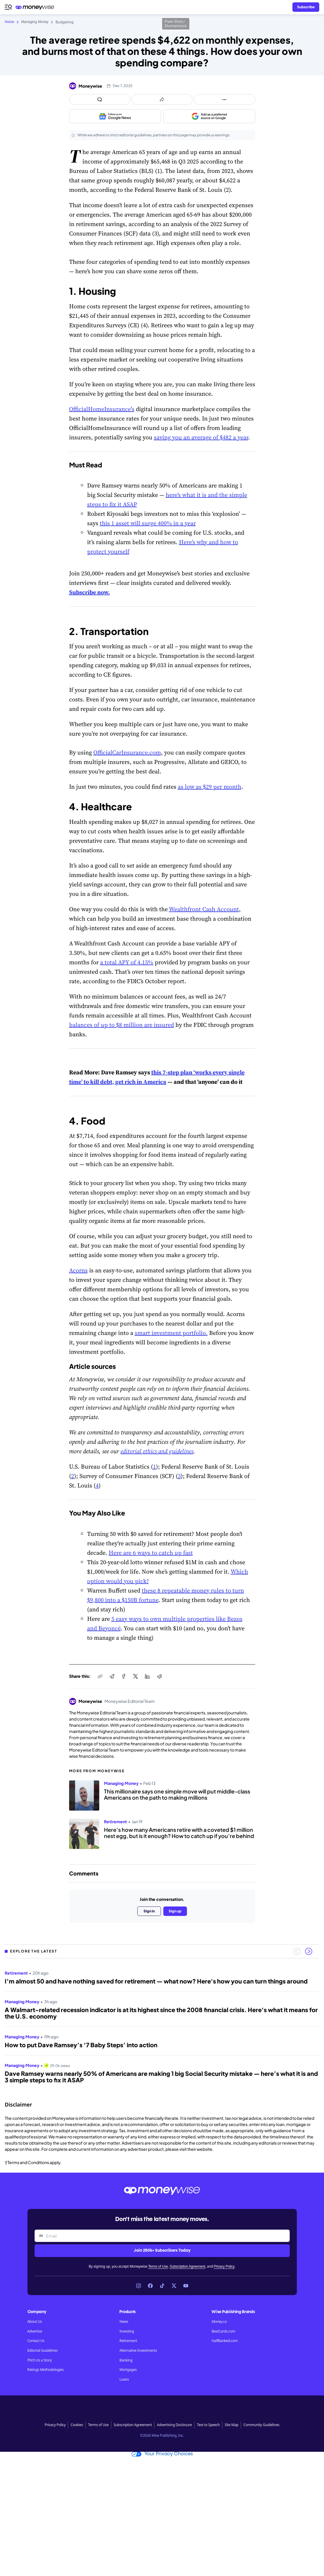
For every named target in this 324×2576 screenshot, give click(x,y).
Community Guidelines (261, 2424)
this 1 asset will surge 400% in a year (148, 523)
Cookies (77, 2424)
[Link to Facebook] (150, 2285)
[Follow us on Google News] (115, 116)
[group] (162, 2027)
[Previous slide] (296, 1951)
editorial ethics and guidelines (157, 1451)
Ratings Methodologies (45, 2369)
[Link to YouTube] (185, 2285)
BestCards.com (223, 2331)
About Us (34, 2321)
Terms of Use (158, 2266)
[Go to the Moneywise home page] (36, 7)
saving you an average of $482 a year (201, 437)
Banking (125, 2360)
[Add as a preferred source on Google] (209, 116)
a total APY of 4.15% (126, 962)
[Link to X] (174, 2285)
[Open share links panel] (162, 99)
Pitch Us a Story (39, 2360)
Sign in (149, 1911)
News (123, 2321)
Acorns (78, 1270)
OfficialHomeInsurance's (101, 409)
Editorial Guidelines (42, 2350)
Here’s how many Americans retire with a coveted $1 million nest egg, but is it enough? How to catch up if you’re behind (179, 1833)
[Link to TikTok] (162, 2285)
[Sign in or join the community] (305, 7)
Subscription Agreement (187, 2266)
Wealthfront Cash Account (204, 909)
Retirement (128, 2340)
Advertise (34, 2331)
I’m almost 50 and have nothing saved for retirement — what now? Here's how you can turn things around (156, 1981)
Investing (126, 2331)
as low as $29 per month (209, 787)
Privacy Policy (224, 2266)
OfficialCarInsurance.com (127, 752)
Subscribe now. (89, 592)
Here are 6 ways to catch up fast (151, 1553)
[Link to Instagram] (138, 2285)
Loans (124, 2379)
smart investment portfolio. (171, 1333)
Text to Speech (208, 2424)
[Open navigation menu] (8, 7)
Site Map (231, 2424)
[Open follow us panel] (224, 99)
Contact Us (36, 2340)
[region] (162, 2027)
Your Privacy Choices (162, 2454)
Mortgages (128, 2369)
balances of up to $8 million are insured (121, 1025)
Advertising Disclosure (174, 2424)
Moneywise (90, 86)
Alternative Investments (138, 2350)
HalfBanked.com (224, 2340)
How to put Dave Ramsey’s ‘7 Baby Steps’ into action (81, 2045)
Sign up (175, 1911)
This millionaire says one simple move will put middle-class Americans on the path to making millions (177, 1794)
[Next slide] (308, 1951)
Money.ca (219, 2321)
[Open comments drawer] (100, 99)
